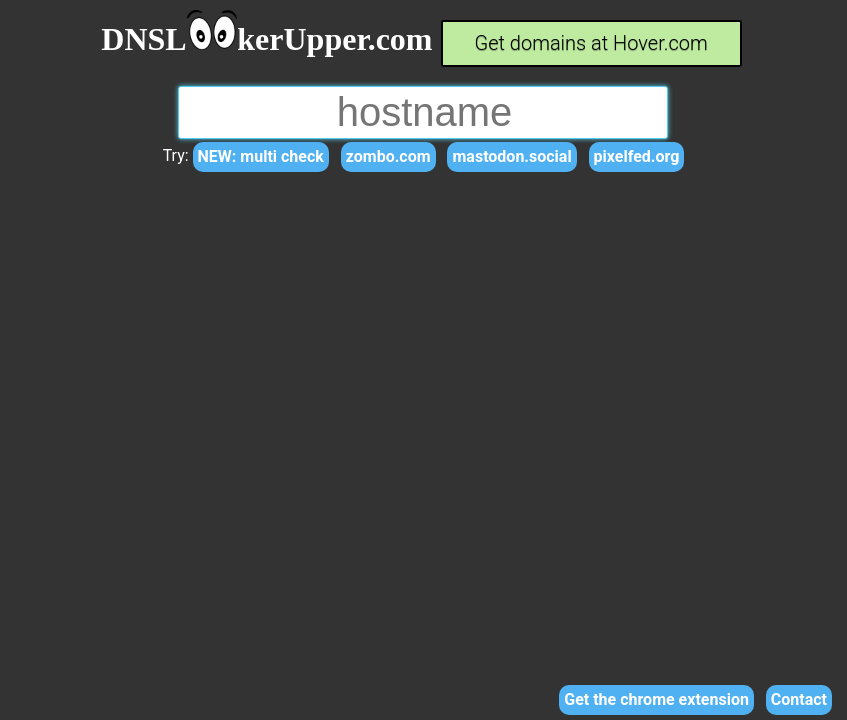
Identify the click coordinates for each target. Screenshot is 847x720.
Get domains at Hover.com (591, 43)
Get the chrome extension (656, 699)
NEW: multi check (261, 156)
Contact (799, 699)
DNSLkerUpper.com (266, 39)
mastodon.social (511, 156)
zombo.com (388, 156)
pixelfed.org (637, 156)
